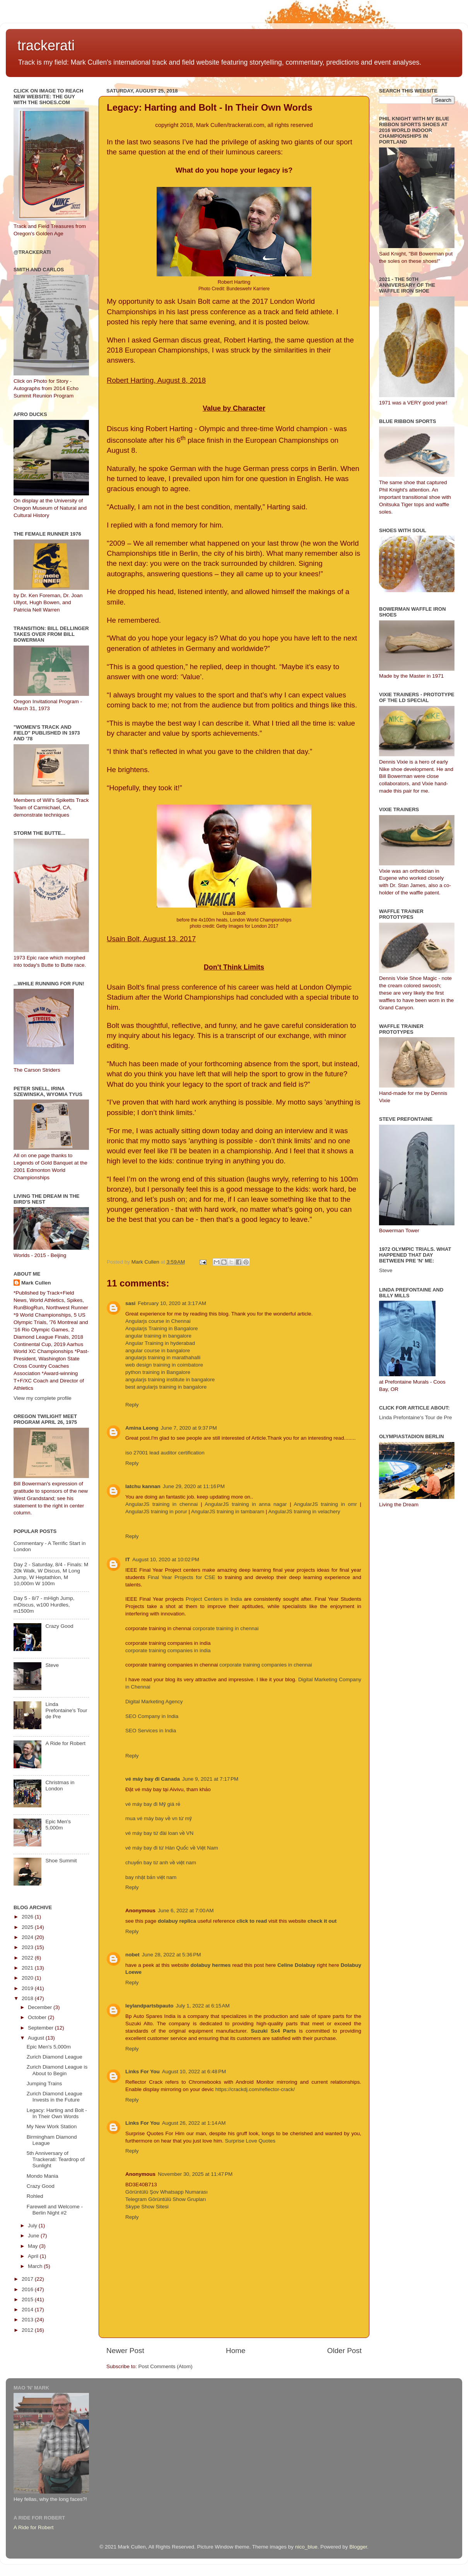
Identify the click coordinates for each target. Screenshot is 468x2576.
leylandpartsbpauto (149, 2006)
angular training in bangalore (158, 1336)
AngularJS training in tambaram (227, 1511)
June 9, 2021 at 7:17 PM (210, 1779)
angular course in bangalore (157, 1350)
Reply (132, 1405)
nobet (132, 1955)
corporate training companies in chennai (265, 1665)
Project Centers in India (214, 1599)
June (34, 2236)
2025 (28, 1927)
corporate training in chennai (225, 1628)
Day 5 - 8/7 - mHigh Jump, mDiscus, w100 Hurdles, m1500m (44, 1604)
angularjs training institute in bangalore (170, 1379)
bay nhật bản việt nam (150, 1877)
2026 (28, 1917)
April (34, 2256)
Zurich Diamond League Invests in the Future (54, 2097)
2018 (28, 1998)
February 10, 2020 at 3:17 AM (172, 1303)
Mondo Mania (42, 2176)
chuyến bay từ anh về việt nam (160, 1862)
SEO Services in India (150, 1730)
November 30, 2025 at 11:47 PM (195, 2174)
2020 (28, 1978)
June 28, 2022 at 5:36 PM (171, 1955)
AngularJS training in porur (156, 1511)
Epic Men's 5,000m (58, 1825)
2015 (28, 2299)
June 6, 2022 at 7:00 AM (186, 1910)
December (40, 2007)
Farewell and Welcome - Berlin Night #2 (55, 2210)
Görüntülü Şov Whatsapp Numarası (166, 2192)
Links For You (142, 2071)
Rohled (35, 2196)
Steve (52, 1665)
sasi (130, 1303)
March (36, 2266)
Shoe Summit (61, 1860)
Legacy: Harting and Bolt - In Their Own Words (57, 2113)
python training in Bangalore (157, 1372)
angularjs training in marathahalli (162, 1357)
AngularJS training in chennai (163, 1504)
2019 (28, 1988)
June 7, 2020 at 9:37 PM (189, 1428)
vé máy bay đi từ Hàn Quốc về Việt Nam (171, 1848)
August (37, 2038)
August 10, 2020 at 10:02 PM (165, 1559)
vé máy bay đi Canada (152, 1779)
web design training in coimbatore (164, 1365)
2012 (28, 2330)
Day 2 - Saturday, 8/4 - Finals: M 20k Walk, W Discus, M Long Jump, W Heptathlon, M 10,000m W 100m (51, 1574)
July (33, 2225)
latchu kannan (143, 1486)
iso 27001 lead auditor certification (165, 1453)
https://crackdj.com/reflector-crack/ (255, 2089)
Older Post (344, 2350)
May (33, 2246)
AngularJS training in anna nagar (246, 1504)
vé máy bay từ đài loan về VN (159, 1833)
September (41, 2028)
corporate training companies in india (168, 1650)
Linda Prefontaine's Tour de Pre (66, 1710)
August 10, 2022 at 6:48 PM (194, 2071)
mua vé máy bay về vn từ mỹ (158, 1818)
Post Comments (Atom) (165, 2366)
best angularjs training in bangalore (166, 1387)
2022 (28, 1958)
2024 (28, 1937)
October (38, 2017)
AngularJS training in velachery (304, 1511)
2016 (28, 2289)
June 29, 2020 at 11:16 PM (194, 1486)
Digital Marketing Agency (154, 1701)
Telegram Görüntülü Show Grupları (165, 2199)
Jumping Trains (44, 2083)
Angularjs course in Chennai (158, 1321)
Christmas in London (59, 1786)
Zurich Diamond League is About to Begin (57, 2070)
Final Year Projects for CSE (181, 1577)
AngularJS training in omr (325, 1504)
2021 (28, 1968)
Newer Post (125, 2350)
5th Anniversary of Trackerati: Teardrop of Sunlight (56, 2159)
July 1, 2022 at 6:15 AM (203, 2006)
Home (235, 2350)
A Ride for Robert (65, 1743)
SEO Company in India (151, 1716)
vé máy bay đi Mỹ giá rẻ (152, 1804)
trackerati (46, 45)
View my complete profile (43, 1398)
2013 (28, 2320)
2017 (28, 2279)
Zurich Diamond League (54, 2057)
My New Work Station (52, 2126)
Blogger (358, 2547)
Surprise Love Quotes (250, 2141)
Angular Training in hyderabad (160, 1343)
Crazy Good (59, 1626)
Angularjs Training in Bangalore (161, 1328)
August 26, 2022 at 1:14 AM (194, 2123)
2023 (28, 1947)
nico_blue (306, 2547)
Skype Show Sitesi (147, 2206)
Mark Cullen (36, 1283)
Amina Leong (142, 1428)
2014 (28, 2309)
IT (127, 1559)
